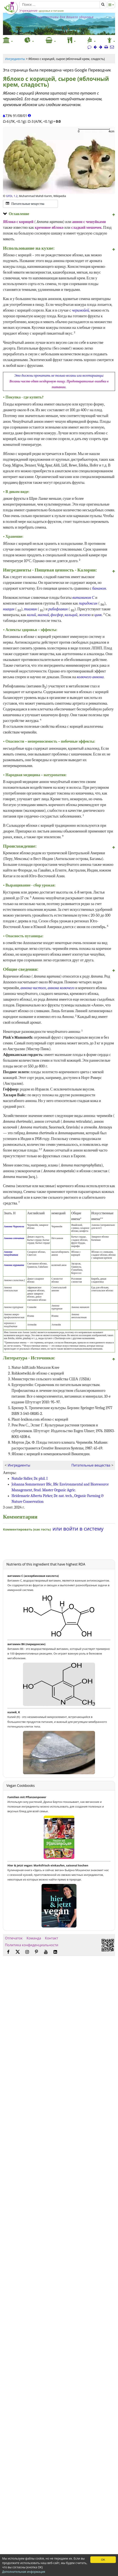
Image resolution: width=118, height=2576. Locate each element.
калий (31, 615)
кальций (71, 615)
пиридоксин (88, 603)
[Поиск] (59, 4)
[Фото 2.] (63, 176)
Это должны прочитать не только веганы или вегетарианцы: (58, 381)
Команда (34, 1938)
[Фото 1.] (54, 176)
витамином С (83, 597)
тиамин (30, 609)
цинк (98, 615)
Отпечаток (13, 1938)
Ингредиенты (15, 59)
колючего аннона (90, 677)
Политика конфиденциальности (31, 1945)
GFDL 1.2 (11, 196)
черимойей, (81, 310)
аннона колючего (61, 988)
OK (103, 2559)
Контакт (51, 1938)
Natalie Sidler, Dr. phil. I (30, 1478)
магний (43, 615)
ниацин (8, 609)
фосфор (56, 615)
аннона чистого (33, 988)
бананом (99, 588)
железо (85, 615)
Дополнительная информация (23, 2572)
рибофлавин (58, 609)
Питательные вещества (90, 1465)
